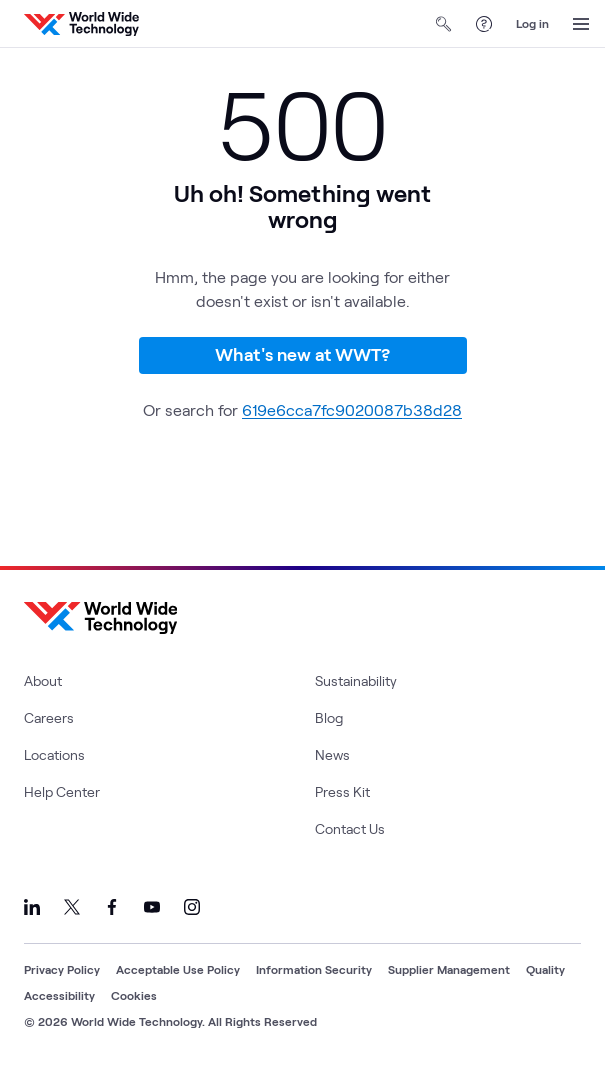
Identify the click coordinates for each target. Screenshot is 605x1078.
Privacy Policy (62, 969)
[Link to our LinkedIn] (32, 907)
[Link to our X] (72, 907)
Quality (545, 969)
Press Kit (342, 791)
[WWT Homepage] (81, 24)
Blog (329, 717)
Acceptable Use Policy (178, 969)
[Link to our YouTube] (152, 907)
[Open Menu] (581, 24)
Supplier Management (449, 969)
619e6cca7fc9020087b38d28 (352, 409)
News (332, 754)
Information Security (314, 969)
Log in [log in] (532, 23)
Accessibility (59, 995)
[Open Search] (444, 24)
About (43, 680)
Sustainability (356, 680)
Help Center (62, 791)
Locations (54, 754)
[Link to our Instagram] (192, 907)
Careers (49, 717)
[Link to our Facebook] (112, 907)
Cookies (134, 995)
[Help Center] (484, 24)
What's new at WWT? (302, 354)
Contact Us (350, 828)
